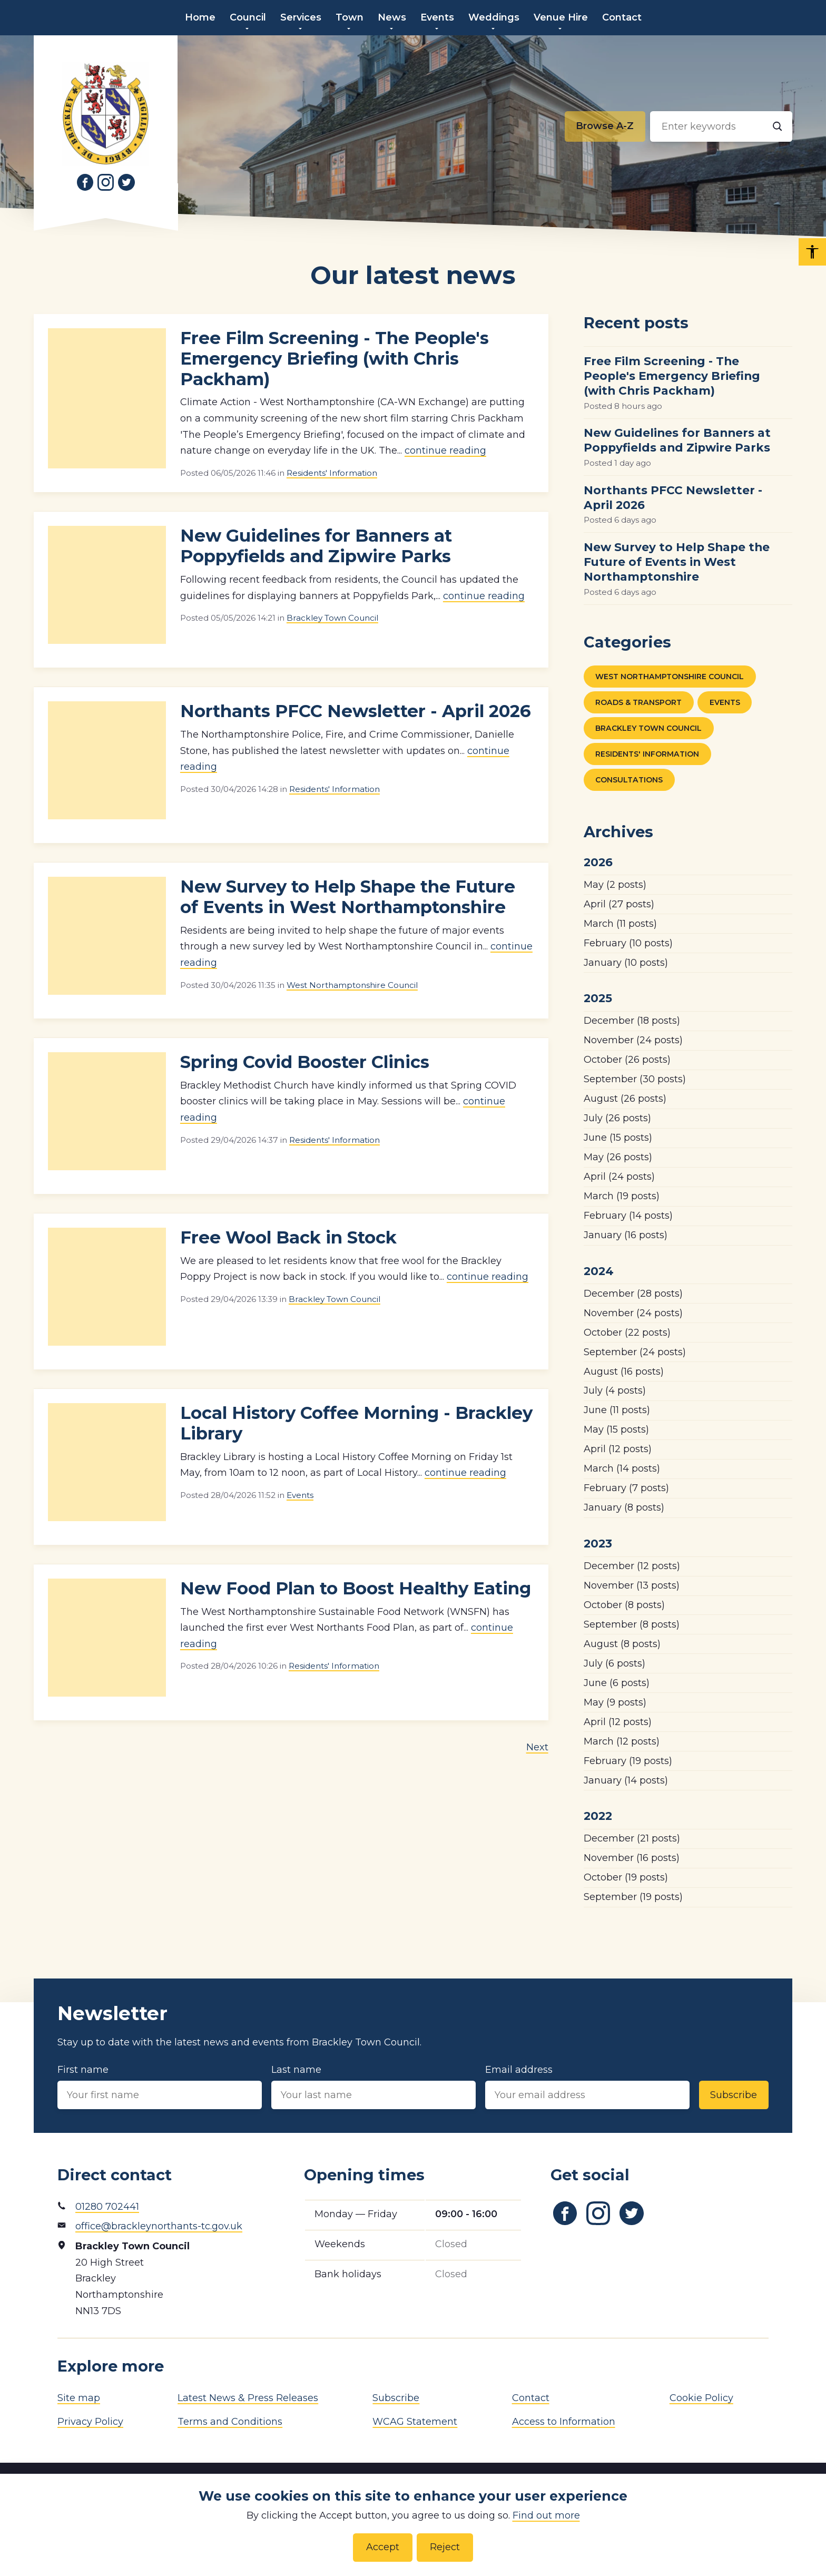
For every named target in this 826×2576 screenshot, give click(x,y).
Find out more (546, 2515)
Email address (587, 2086)
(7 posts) (626, 1488)
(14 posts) (628, 1215)
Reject (445, 2547)
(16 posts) (625, 1235)
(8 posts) (624, 1507)
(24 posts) (633, 1040)
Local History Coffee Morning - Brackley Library (356, 1423)
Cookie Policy (701, 2398)
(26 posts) (627, 1059)
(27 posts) (619, 904)
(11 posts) (620, 923)
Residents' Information (332, 473)
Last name (373, 2086)
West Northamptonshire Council (352, 985)
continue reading (445, 450)
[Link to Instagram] (106, 182)
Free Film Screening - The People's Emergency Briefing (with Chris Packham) (334, 358)
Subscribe (733, 2095)
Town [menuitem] (349, 17)
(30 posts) (635, 1079)
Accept (382, 2547)
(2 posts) (615, 884)
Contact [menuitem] (622, 17)
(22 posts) (627, 1332)
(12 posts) (618, 1449)
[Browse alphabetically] (605, 126)
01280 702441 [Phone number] (107, 2206)
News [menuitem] (392, 17)
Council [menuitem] (248, 17)
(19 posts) (622, 1196)
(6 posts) (614, 1663)
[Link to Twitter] (126, 182)
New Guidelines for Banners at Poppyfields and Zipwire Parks (316, 545)
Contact (530, 2398)
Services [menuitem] (300, 17)
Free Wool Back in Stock (288, 1237)
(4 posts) (615, 1390)
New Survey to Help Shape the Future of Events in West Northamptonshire (347, 896)
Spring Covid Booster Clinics (304, 1062)
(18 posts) (632, 1020)
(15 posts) (618, 1137)
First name (159, 2086)
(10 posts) (628, 943)
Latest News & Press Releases (248, 2398)
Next (537, 1747)
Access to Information (563, 2421)
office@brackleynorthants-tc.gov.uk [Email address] (158, 2226)
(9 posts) (615, 1702)
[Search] (777, 126)
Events (300, 1495)
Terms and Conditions (230, 2421)
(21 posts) (632, 1838)
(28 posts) (633, 1293)
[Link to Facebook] (85, 182)
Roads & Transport (638, 702)
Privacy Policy (90, 2421)
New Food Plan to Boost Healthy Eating (355, 1588)
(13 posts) (632, 1585)
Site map (78, 2398)
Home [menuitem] (200, 17)
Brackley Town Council (332, 618)
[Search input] (721, 126)
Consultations (629, 780)
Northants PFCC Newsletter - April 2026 (355, 711)
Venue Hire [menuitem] (561, 17)
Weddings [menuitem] (493, 17)
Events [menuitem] (437, 17)
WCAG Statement (414, 2421)
